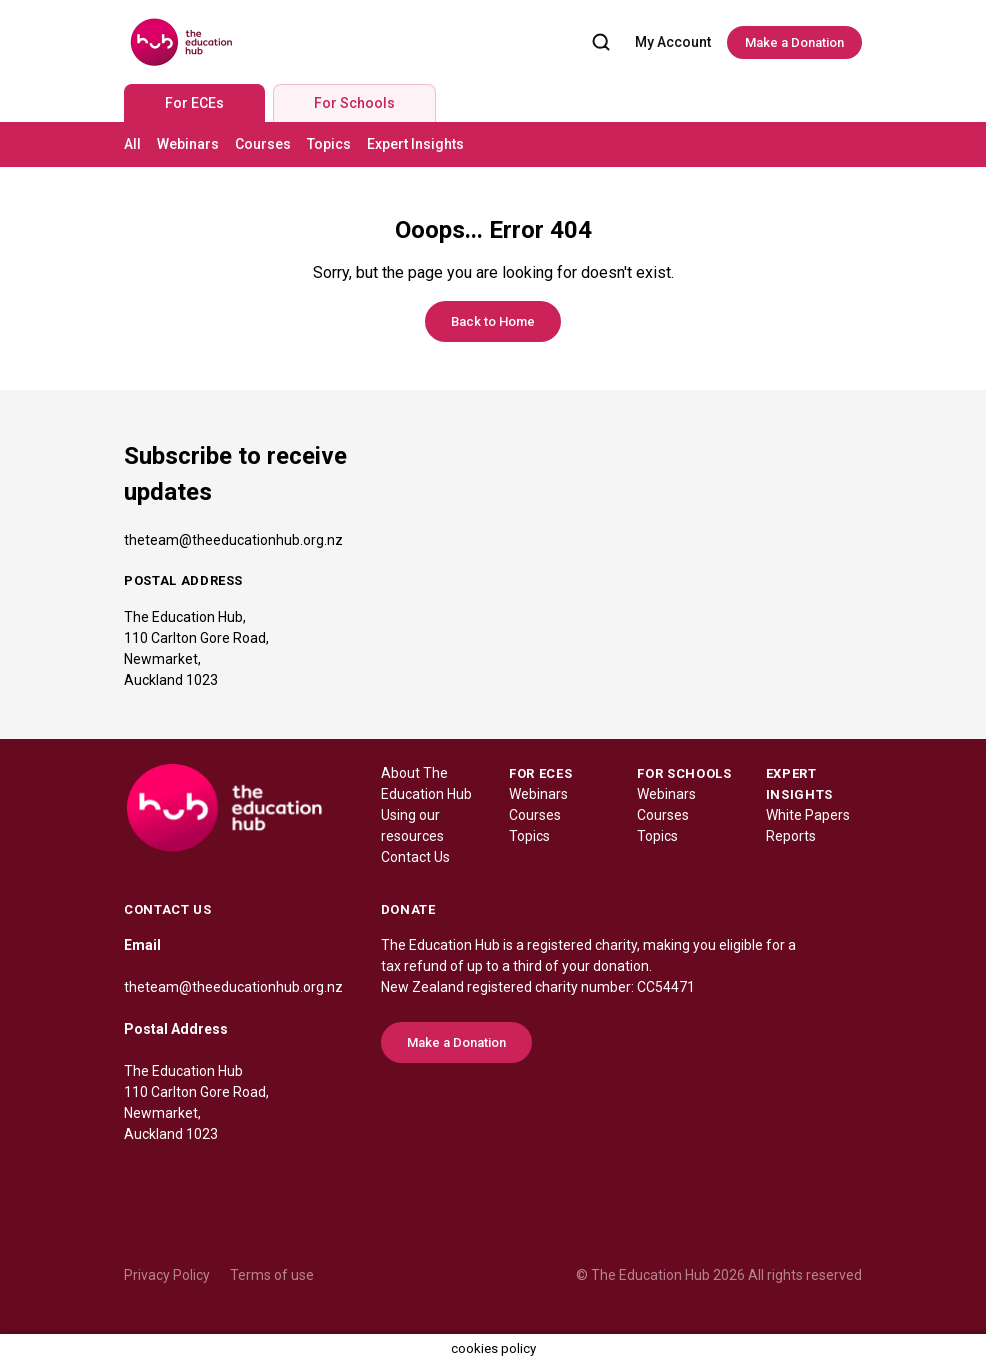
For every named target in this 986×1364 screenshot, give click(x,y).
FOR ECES (540, 773)
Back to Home (493, 321)
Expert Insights (415, 144)
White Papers (808, 815)
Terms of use (272, 1275)
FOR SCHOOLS (684, 773)
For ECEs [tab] (194, 103)
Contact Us (415, 857)
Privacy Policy (167, 1275)
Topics (329, 144)
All (132, 144)
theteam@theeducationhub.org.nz (233, 540)
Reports (791, 836)
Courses (263, 144)
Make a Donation (794, 42)
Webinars (188, 144)
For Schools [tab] (354, 103)
